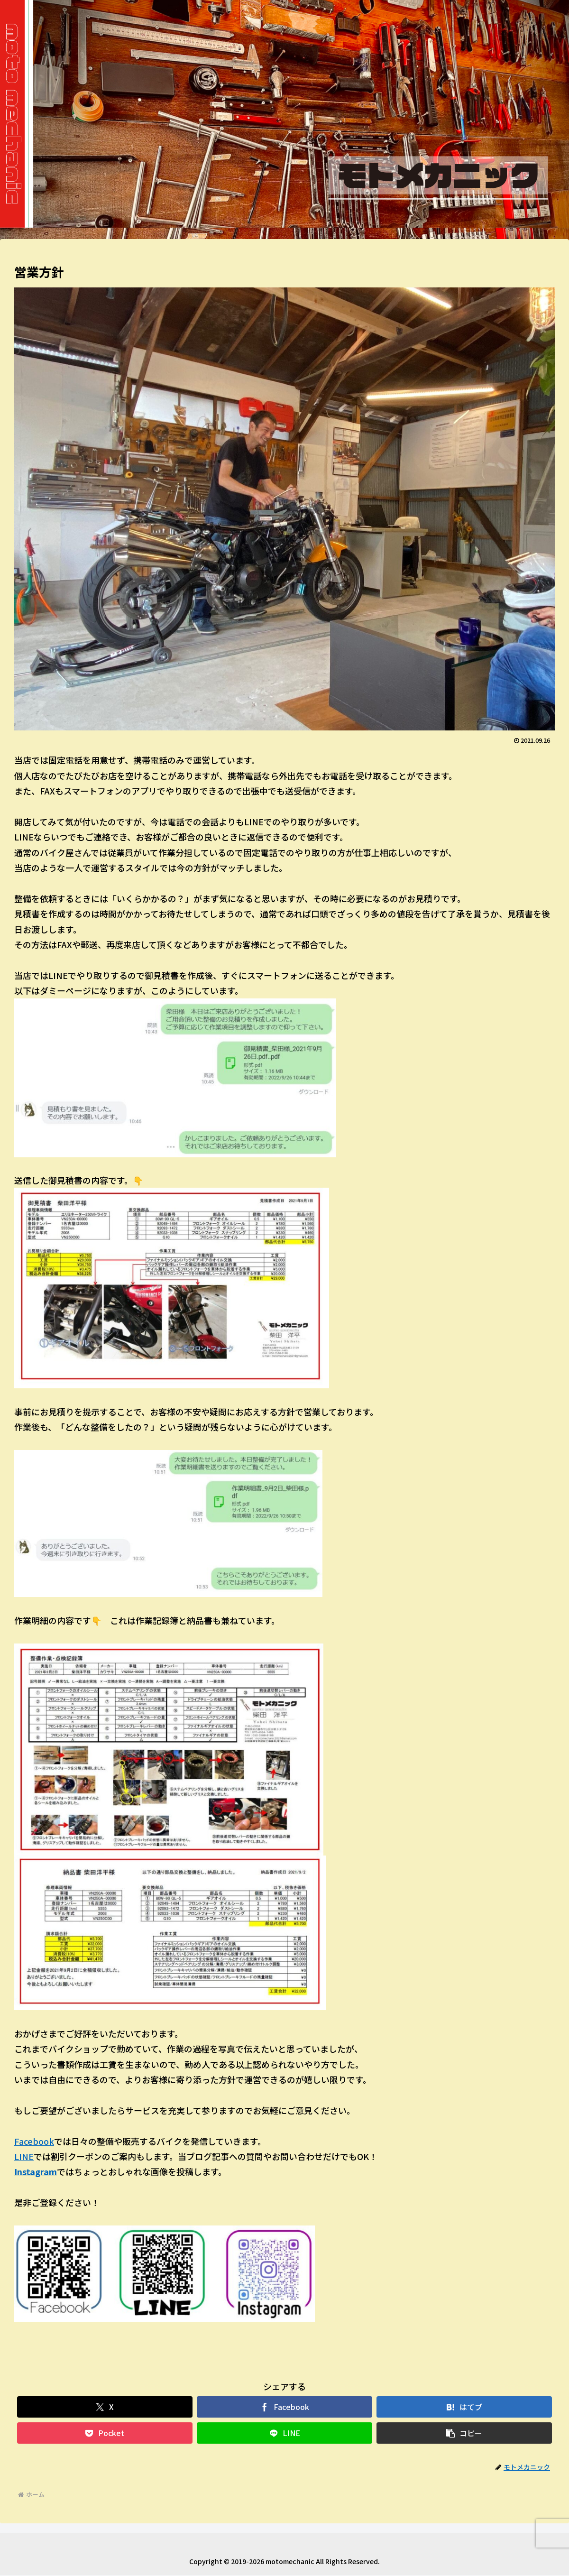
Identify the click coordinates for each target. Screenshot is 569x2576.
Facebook (34, 2141)
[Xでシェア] (105, 2407)
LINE (24, 2156)
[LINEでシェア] (285, 2433)
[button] (464, 2433)
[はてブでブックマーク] (464, 2407)
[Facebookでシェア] (285, 2407)
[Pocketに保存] (105, 2433)
